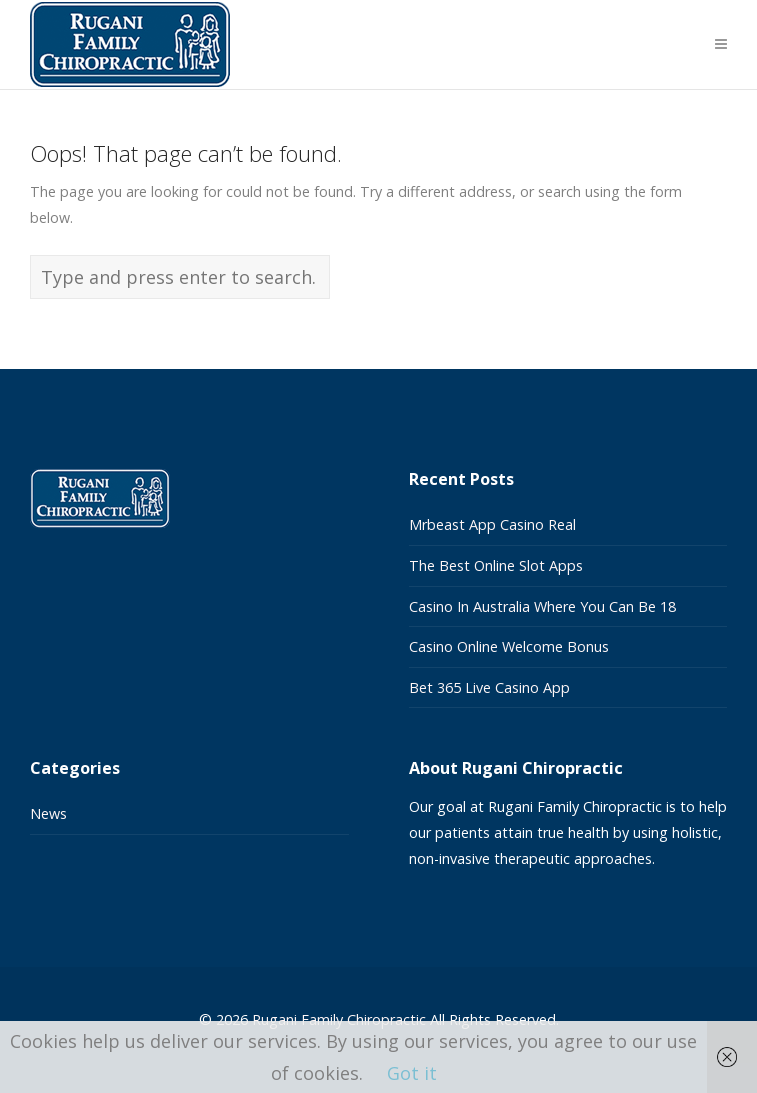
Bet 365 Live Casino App (489, 687)
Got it (412, 1073)
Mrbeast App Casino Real (492, 524)
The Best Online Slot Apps (496, 565)
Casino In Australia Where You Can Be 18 (542, 606)
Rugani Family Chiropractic (339, 1019)
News (48, 813)
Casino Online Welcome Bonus (509, 646)
